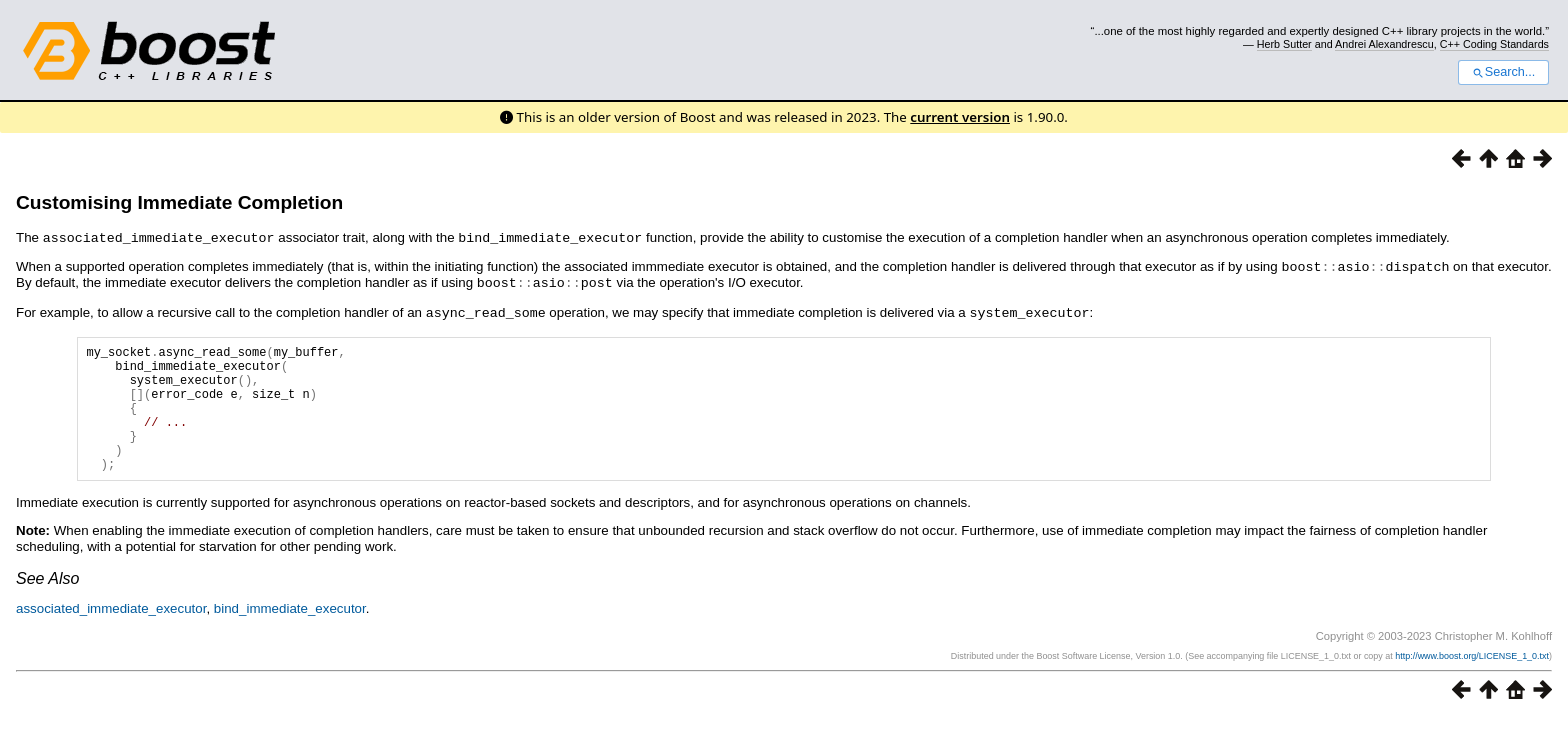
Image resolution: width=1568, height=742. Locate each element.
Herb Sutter (1284, 44)
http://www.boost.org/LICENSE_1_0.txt (1472, 679)
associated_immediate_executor (111, 631)
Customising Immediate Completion (179, 202)
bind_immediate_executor (290, 631)
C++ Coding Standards (1494, 44)
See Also (47, 601)
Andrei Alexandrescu (1384, 44)
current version (960, 117)
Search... (1503, 72)
